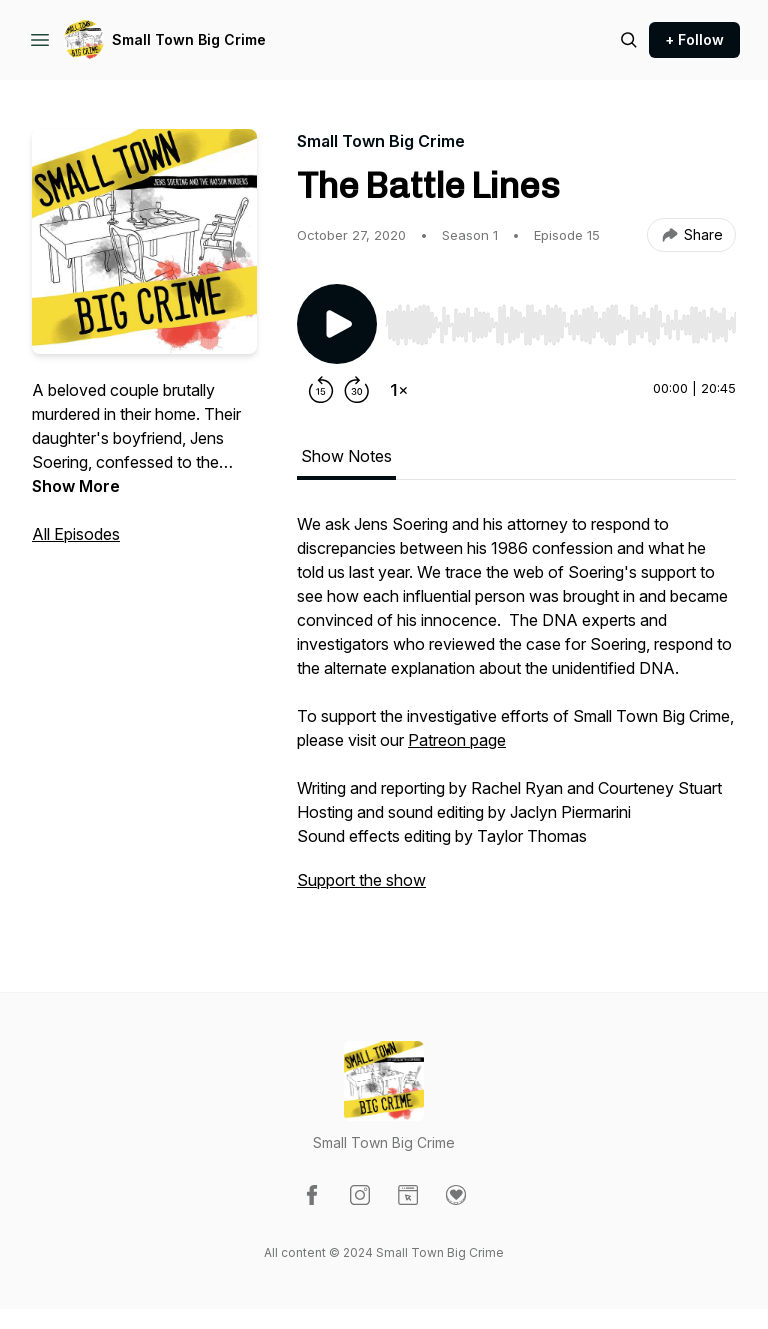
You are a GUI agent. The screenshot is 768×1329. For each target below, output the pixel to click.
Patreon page (457, 740)
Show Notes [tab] (346, 456)
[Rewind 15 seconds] (321, 390)
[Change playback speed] (399, 390)
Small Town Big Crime (189, 39)
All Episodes (76, 534)
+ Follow (694, 39)
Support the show (361, 880)
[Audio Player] (560, 319)
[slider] (560, 325)
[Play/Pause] (337, 324)
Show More (76, 486)
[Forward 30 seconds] (357, 390)
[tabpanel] (516, 712)
